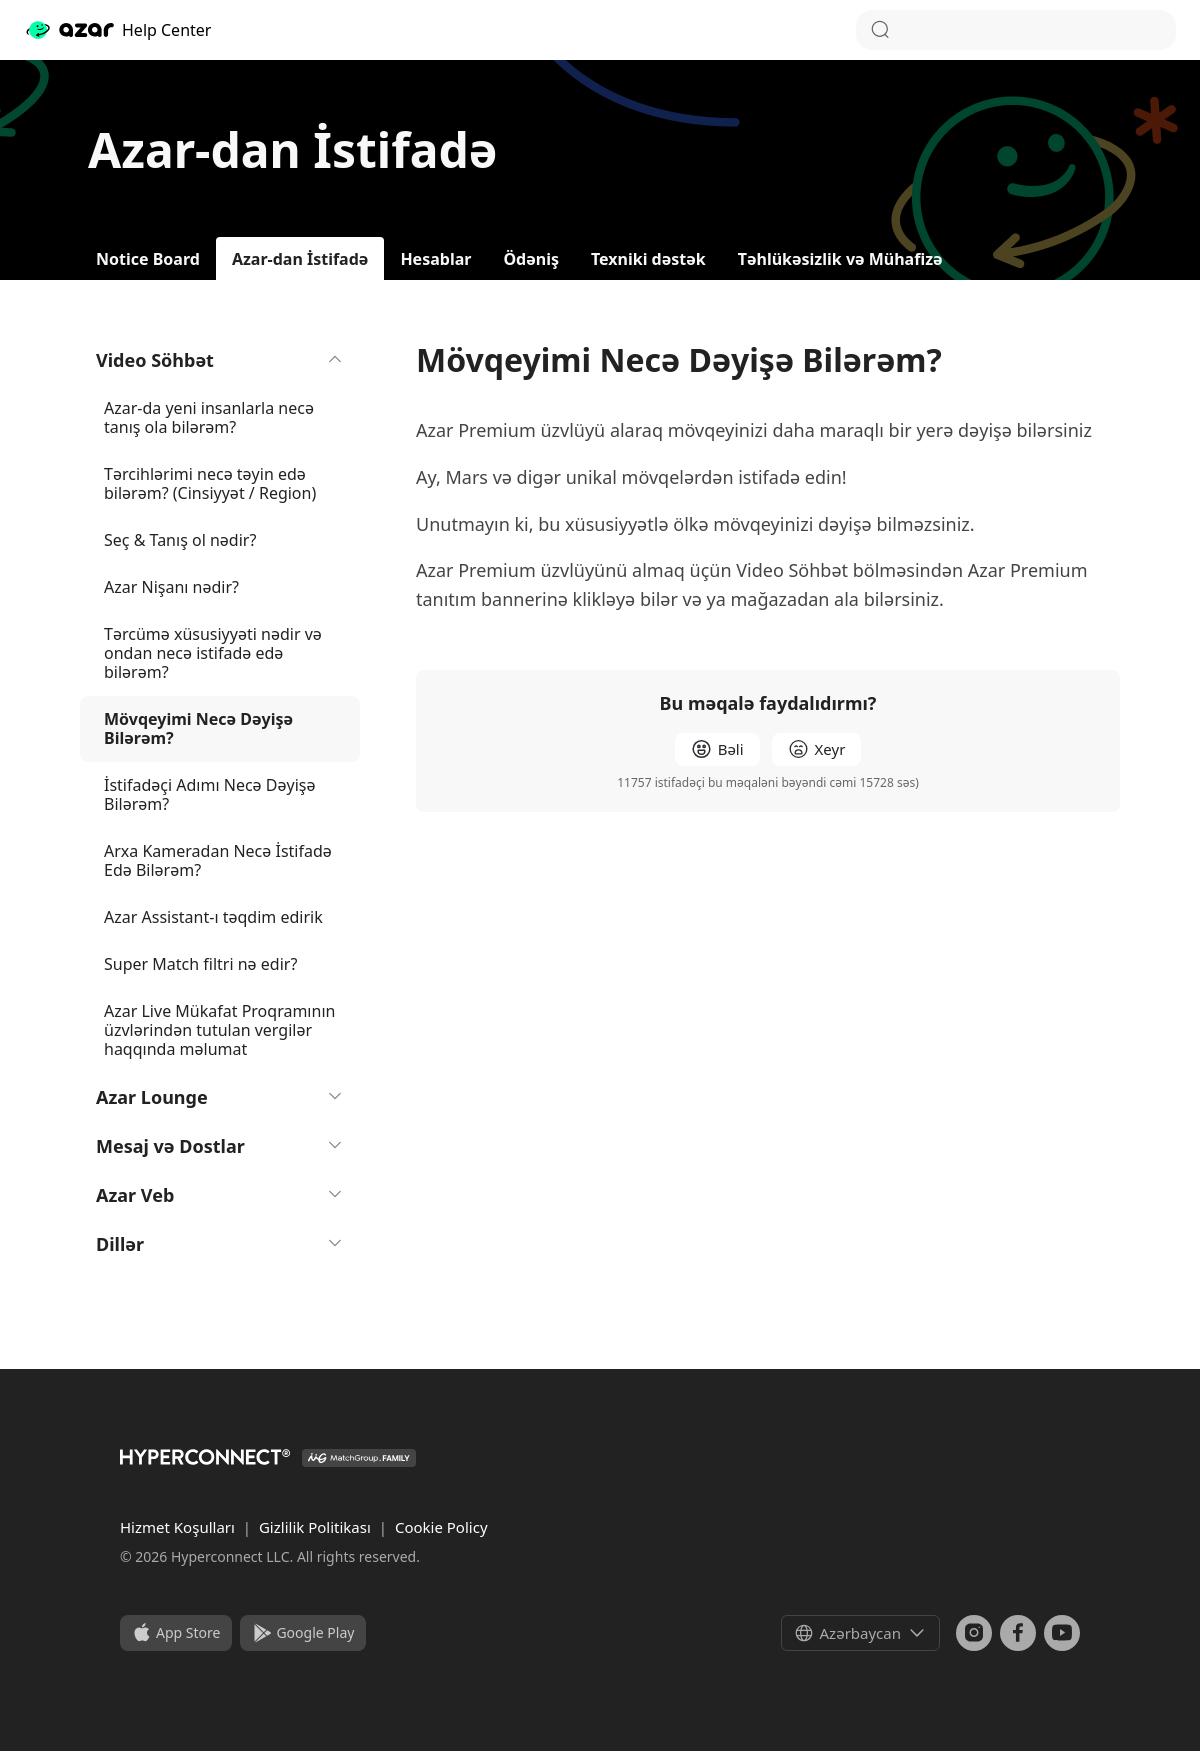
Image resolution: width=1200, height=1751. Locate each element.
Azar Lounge (220, 1097)
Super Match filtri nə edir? (200, 964)
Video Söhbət (220, 360)
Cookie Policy (441, 1527)
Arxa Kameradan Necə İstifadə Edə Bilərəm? (218, 860)
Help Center (117, 30)
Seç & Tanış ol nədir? (180, 540)
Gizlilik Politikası (317, 1527)
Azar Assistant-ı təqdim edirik (213, 917)
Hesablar (435, 259)
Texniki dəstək (648, 259)
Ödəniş (531, 259)
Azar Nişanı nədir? (171, 587)
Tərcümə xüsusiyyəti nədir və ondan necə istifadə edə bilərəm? (213, 653)
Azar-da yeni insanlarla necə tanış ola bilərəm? (209, 417)
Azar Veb (220, 1195)
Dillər (220, 1244)
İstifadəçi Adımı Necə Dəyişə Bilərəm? (209, 794)
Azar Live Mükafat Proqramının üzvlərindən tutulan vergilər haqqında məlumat (219, 1030)
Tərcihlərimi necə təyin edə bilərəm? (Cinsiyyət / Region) (210, 483)
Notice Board (148, 259)
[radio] (717, 749)
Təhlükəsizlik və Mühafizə (840, 259)
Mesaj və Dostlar (220, 1146)
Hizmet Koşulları (179, 1527)
